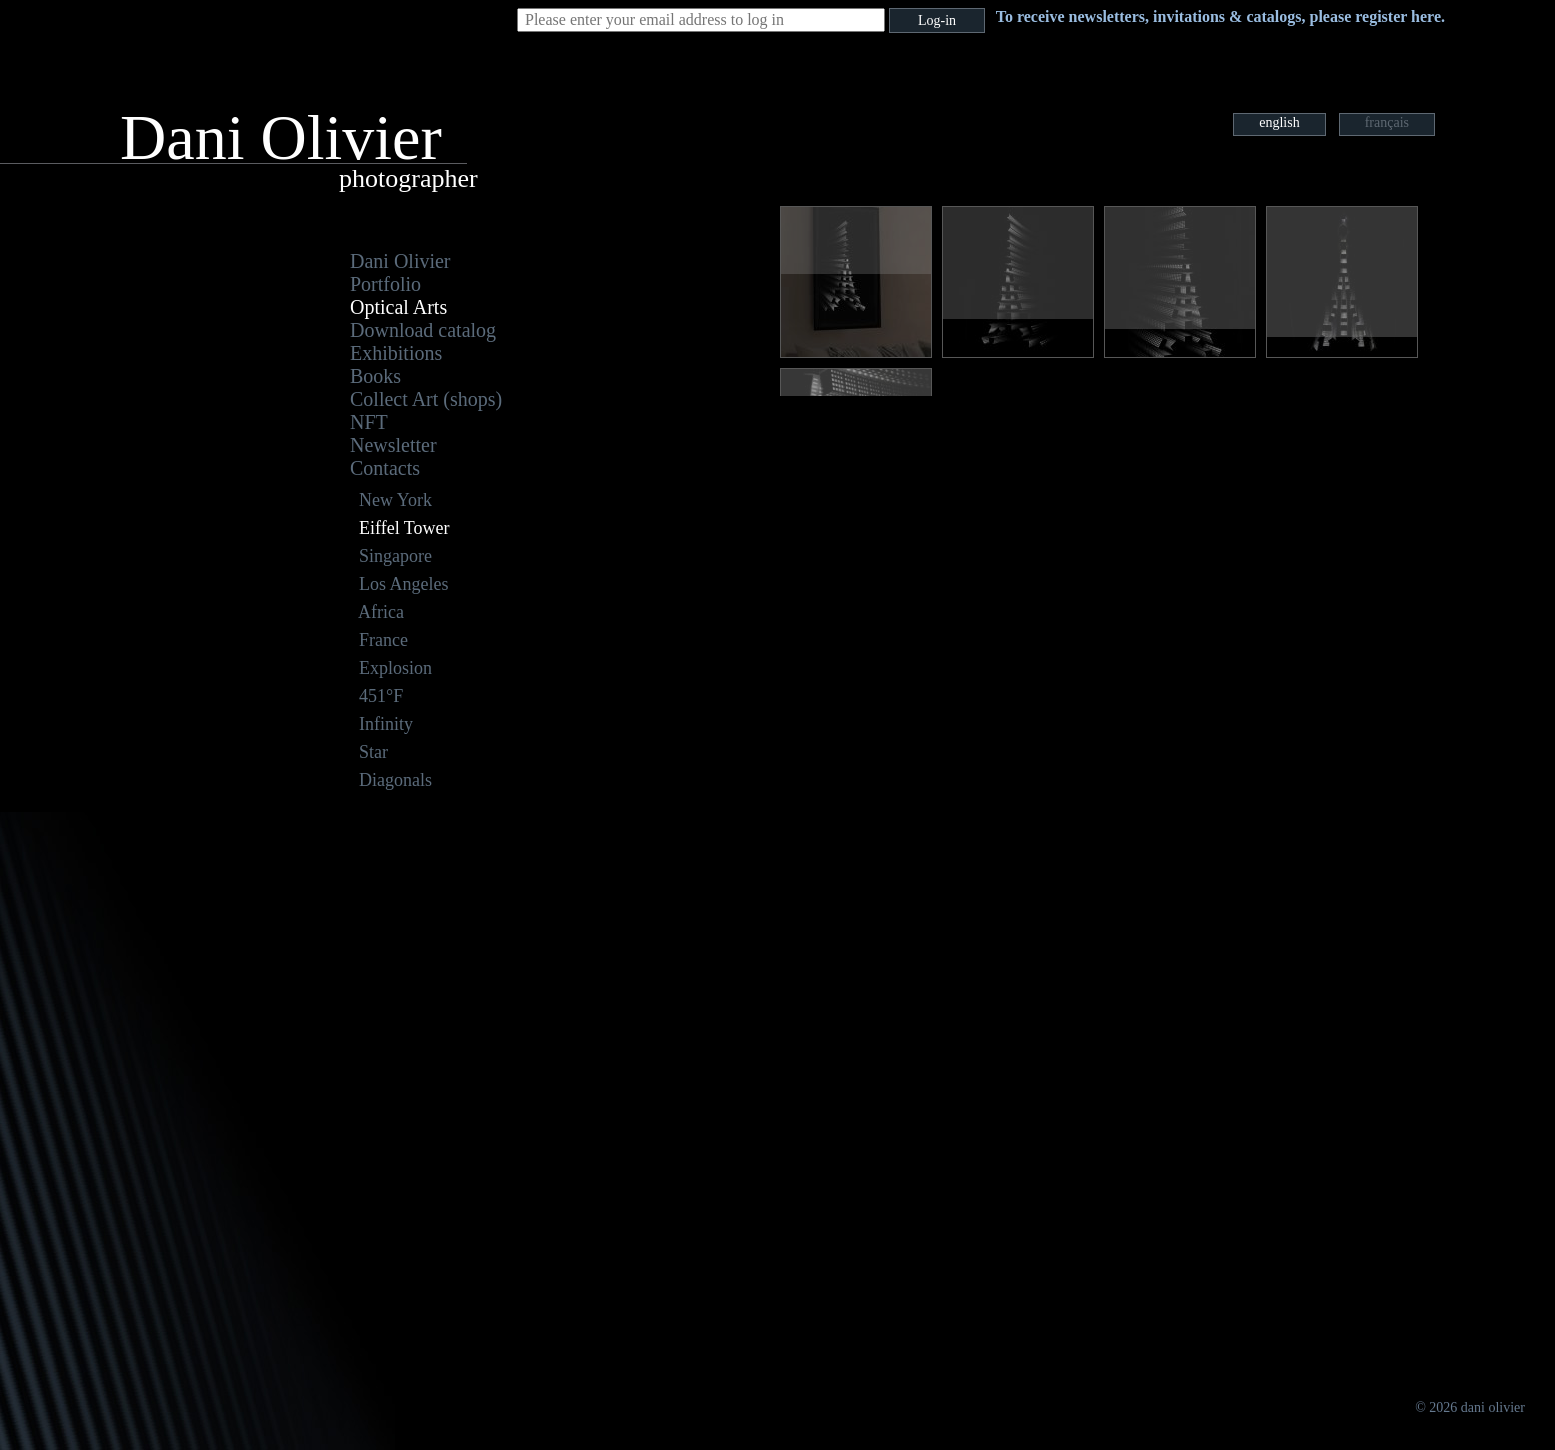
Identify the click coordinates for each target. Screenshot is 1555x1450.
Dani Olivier (400, 261)
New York (395, 500)
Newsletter (393, 445)
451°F (381, 696)
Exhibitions (396, 353)
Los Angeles (404, 584)
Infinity (386, 724)
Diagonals (395, 780)
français (1387, 122)
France (383, 640)
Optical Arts (398, 307)
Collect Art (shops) (426, 399)
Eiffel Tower (404, 528)
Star (373, 752)
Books (375, 376)
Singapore (395, 556)
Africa (381, 612)
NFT (369, 422)
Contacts (385, 468)
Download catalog (423, 330)
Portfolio (385, 284)
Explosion (395, 668)
